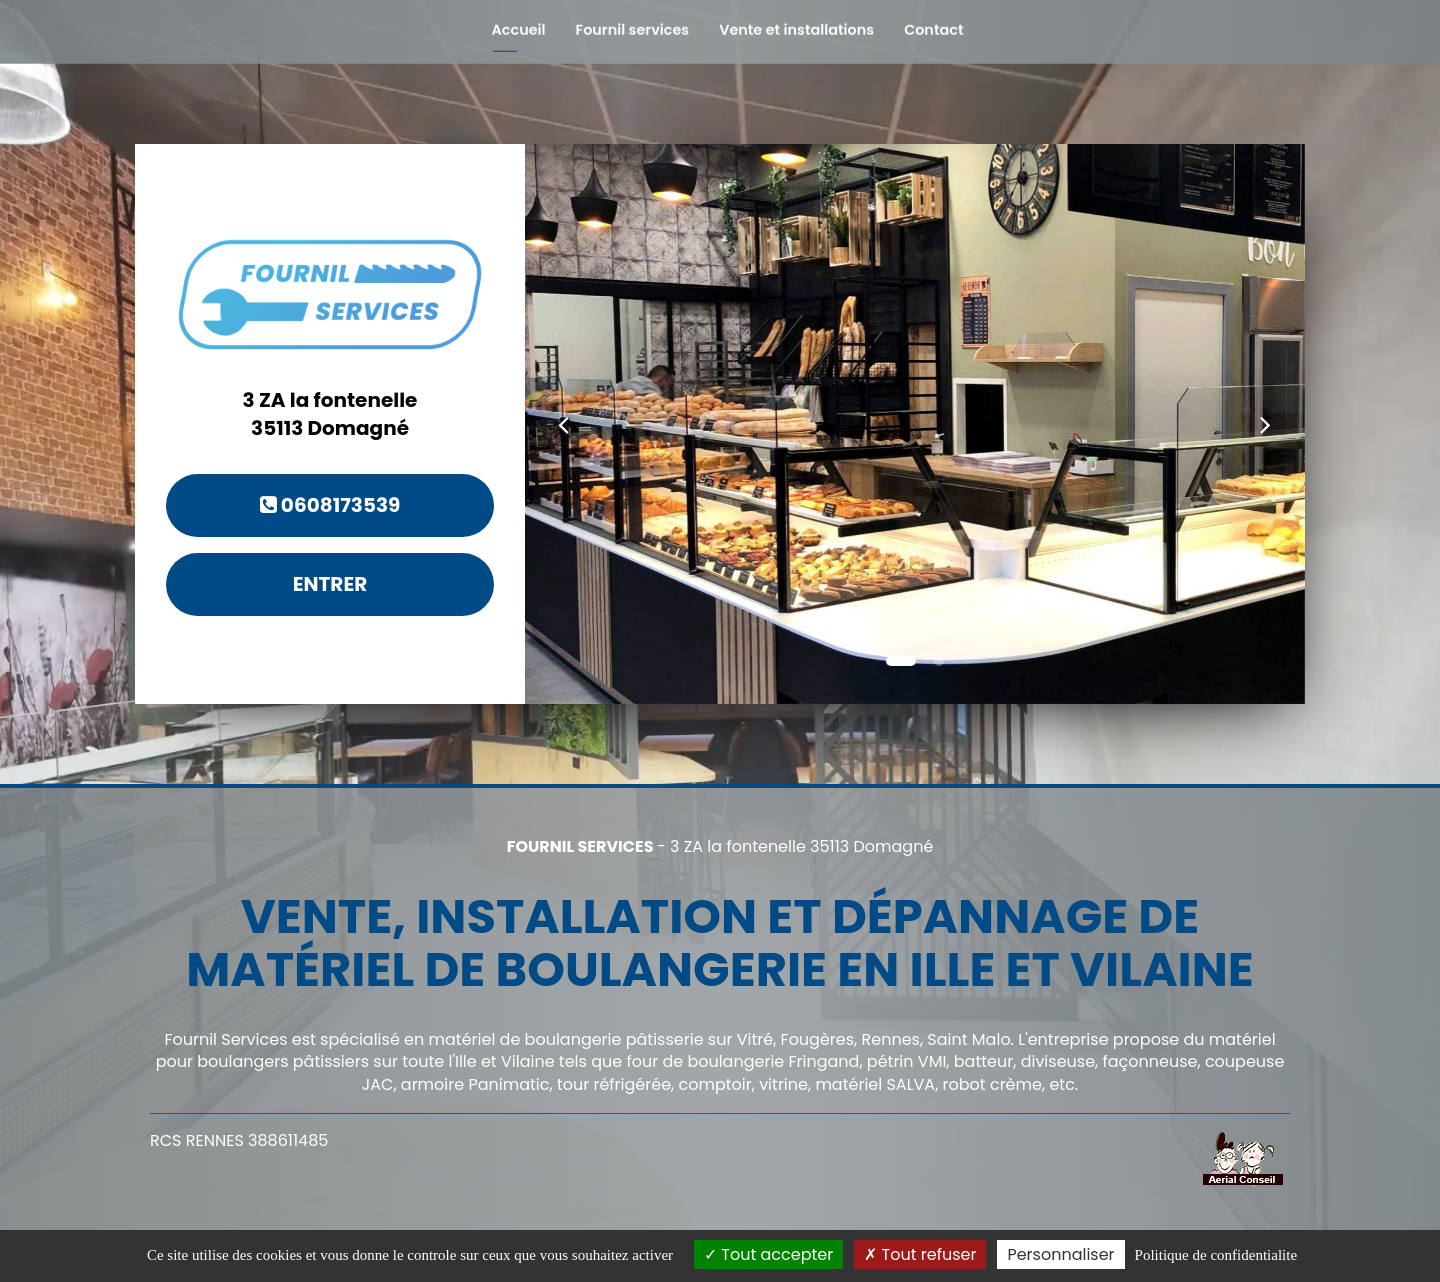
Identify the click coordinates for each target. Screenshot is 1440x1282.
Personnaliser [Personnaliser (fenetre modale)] (1060, 1254)
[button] (564, 424)
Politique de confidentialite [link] (1216, 1255)
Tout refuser (920, 1254)
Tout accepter (768, 1254)
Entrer (330, 584)
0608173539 (330, 505)
